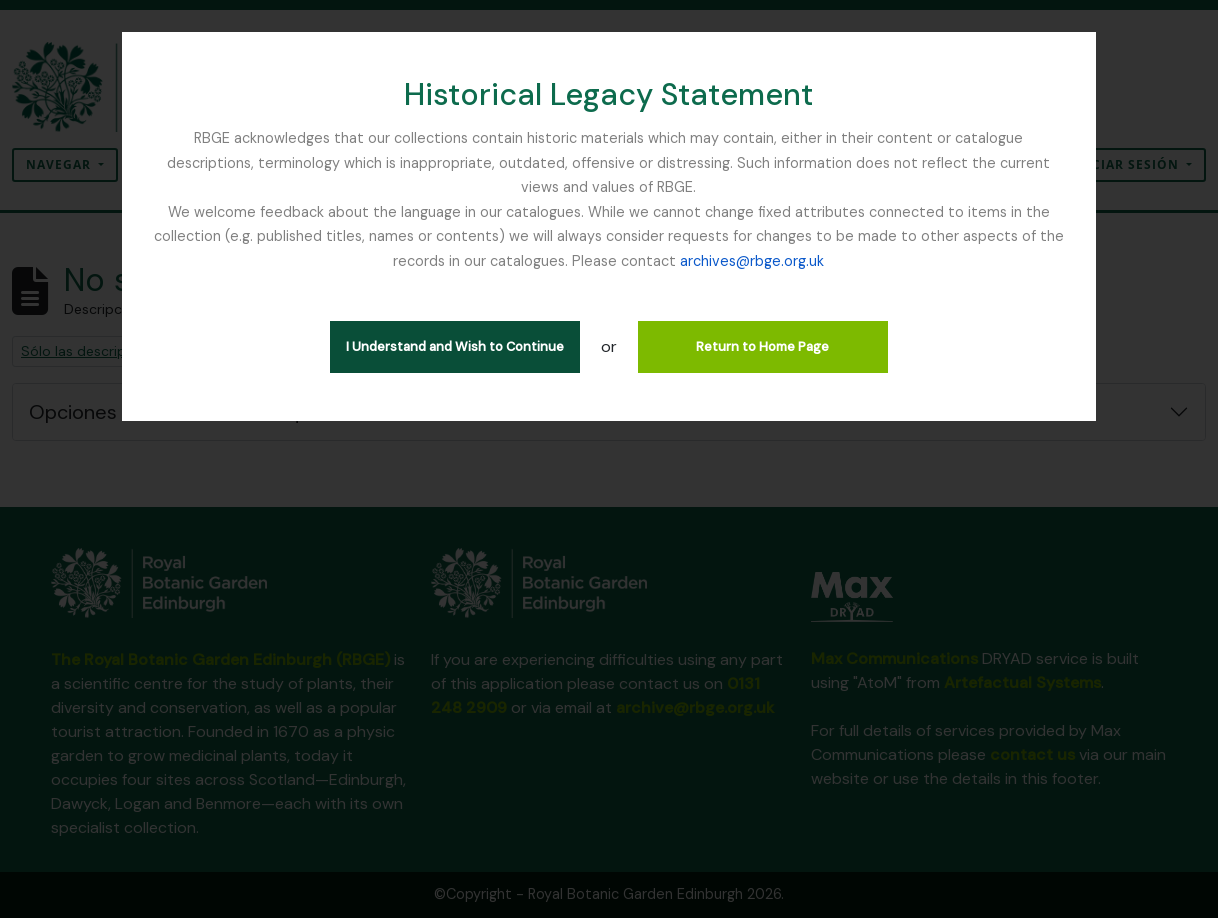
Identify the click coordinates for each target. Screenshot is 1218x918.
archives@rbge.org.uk (752, 261)
